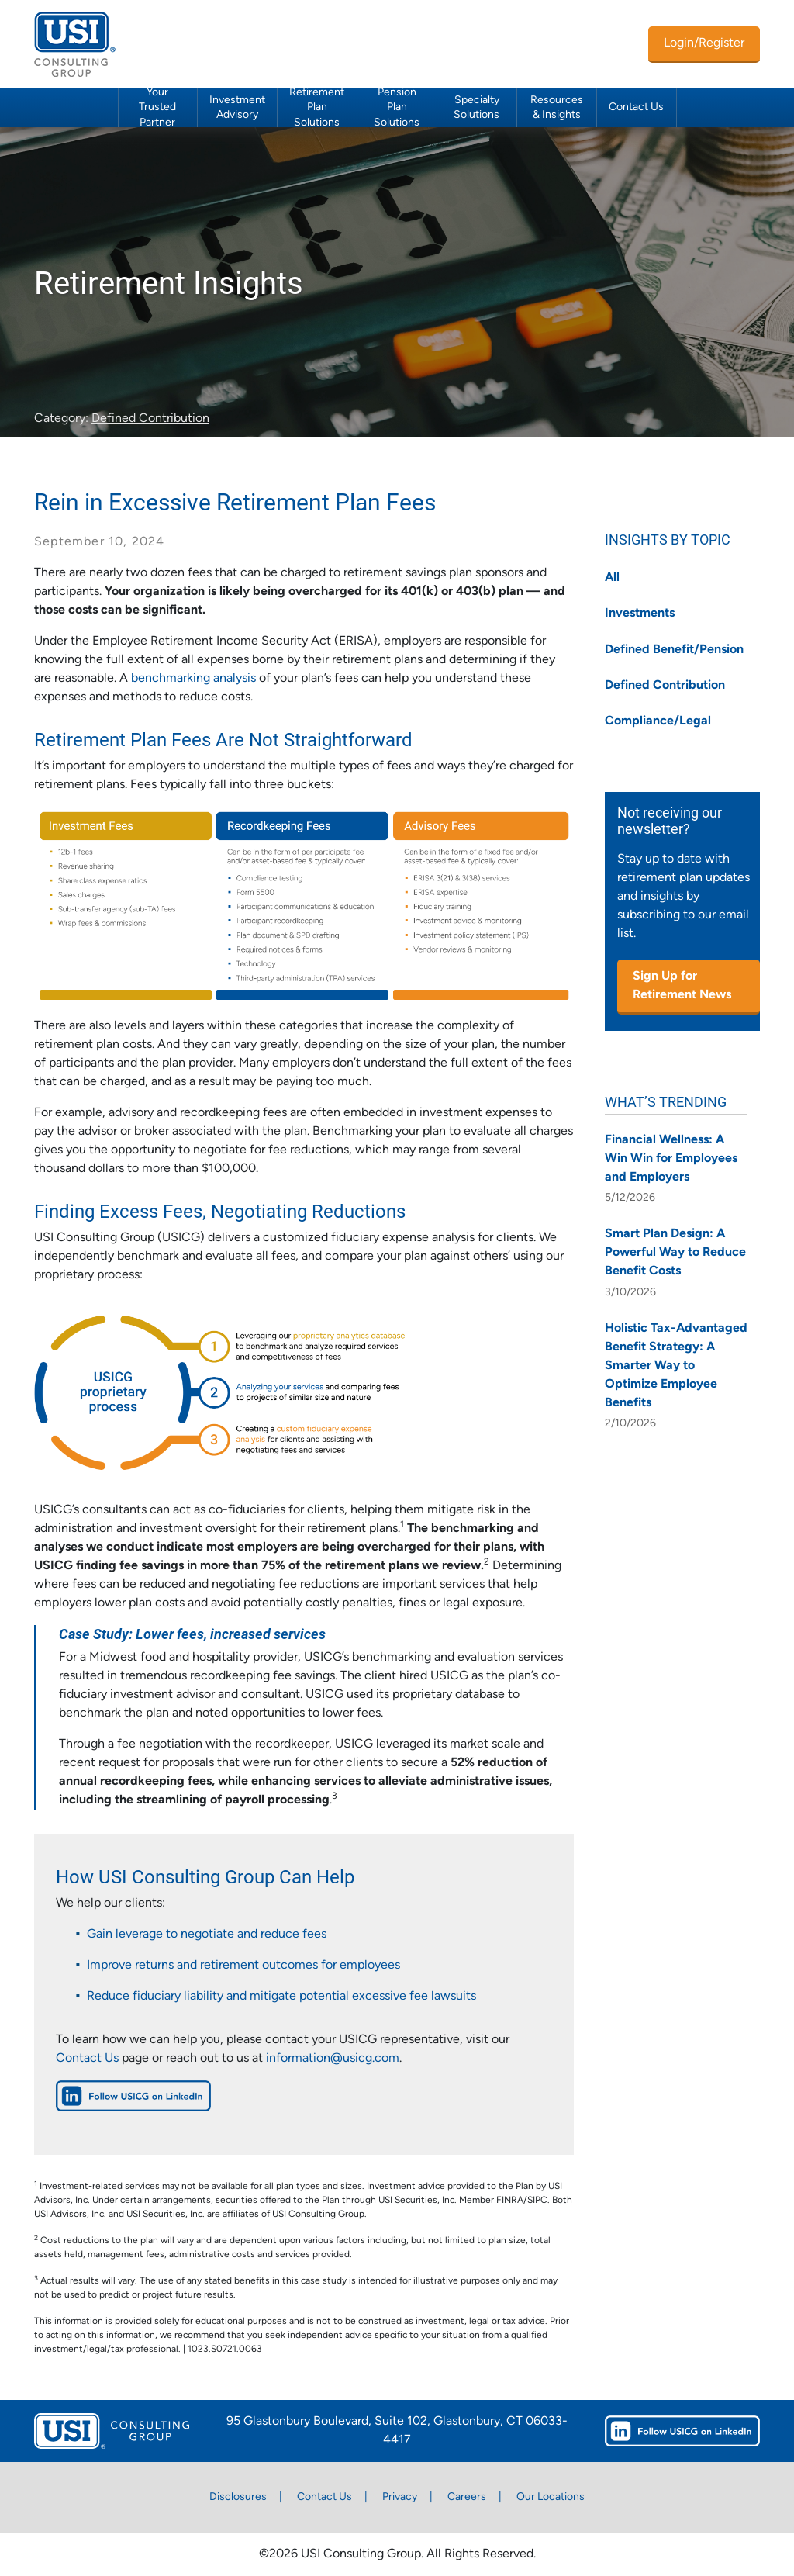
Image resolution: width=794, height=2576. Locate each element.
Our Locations (550, 2497)
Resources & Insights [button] (556, 108)
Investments (640, 613)
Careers (466, 2497)
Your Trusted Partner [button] (157, 107)
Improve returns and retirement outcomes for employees (243, 1965)
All (612, 578)
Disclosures (238, 2497)
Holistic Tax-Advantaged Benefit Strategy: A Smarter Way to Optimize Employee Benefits (676, 1366)
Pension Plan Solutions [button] (396, 107)
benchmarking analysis (193, 679)
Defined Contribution (150, 419)
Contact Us (636, 107)
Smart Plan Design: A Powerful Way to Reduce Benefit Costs (675, 1253)
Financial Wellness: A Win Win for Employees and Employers (671, 1159)
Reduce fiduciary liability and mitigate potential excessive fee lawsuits (281, 1996)
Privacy (399, 2497)
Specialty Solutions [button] (476, 108)
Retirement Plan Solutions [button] (316, 107)
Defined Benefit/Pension (674, 650)
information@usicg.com (332, 2058)
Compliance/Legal (658, 721)
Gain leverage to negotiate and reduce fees (206, 1934)
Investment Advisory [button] (237, 108)
